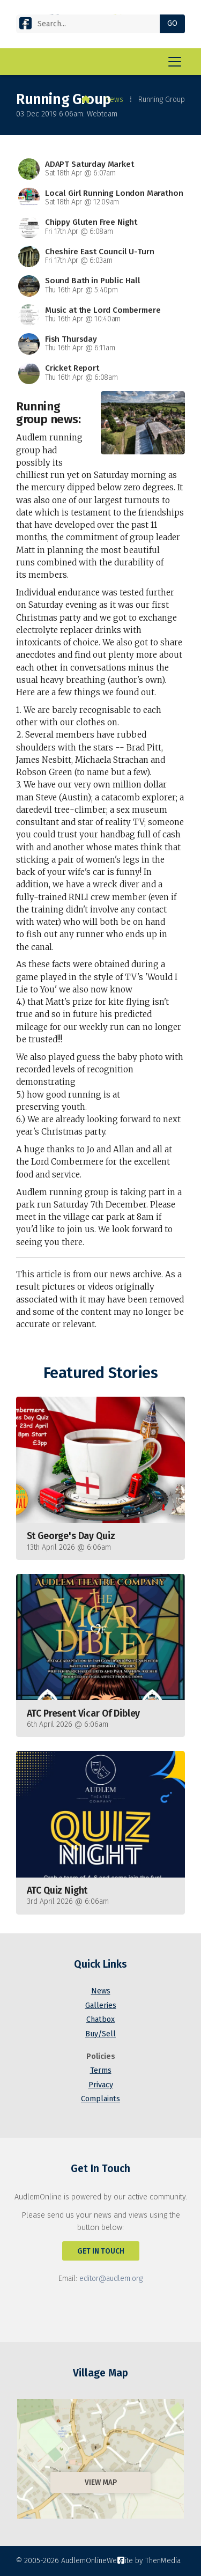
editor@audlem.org (111, 2278)
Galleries (100, 2005)
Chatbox (100, 2019)
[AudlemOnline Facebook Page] (25, 25)
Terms (100, 2070)
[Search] (92, 23)
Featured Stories (100, 1373)
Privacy (100, 2084)
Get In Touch (100, 2251)
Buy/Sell (100, 2033)
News (114, 99)
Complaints (100, 2098)
